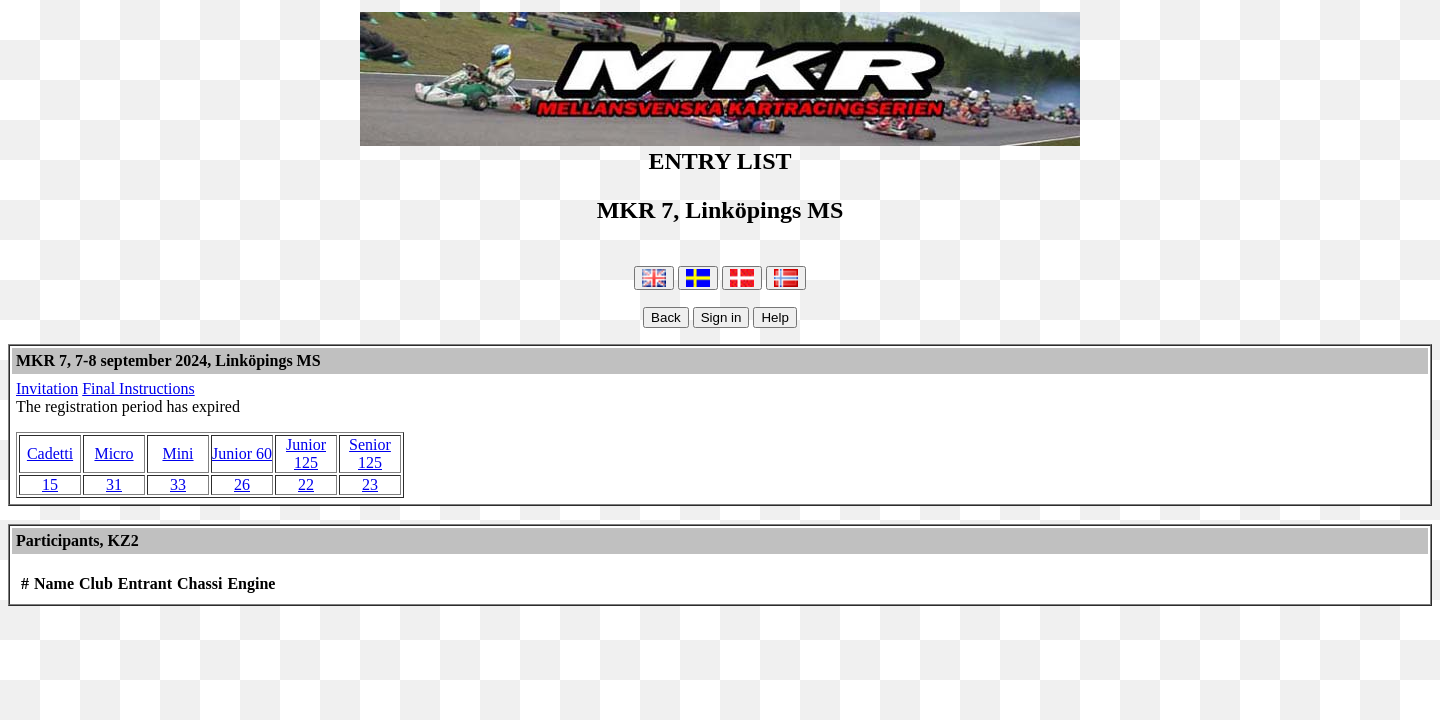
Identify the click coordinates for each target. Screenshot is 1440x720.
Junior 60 (242, 453)
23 (370, 484)
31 (114, 484)
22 (306, 484)
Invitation (47, 388)
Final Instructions (138, 388)
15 (50, 484)
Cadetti (50, 453)
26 (242, 484)
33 (178, 484)
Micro (113, 453)
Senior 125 (370, 453)
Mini (177, 453)
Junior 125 (306, 453)
